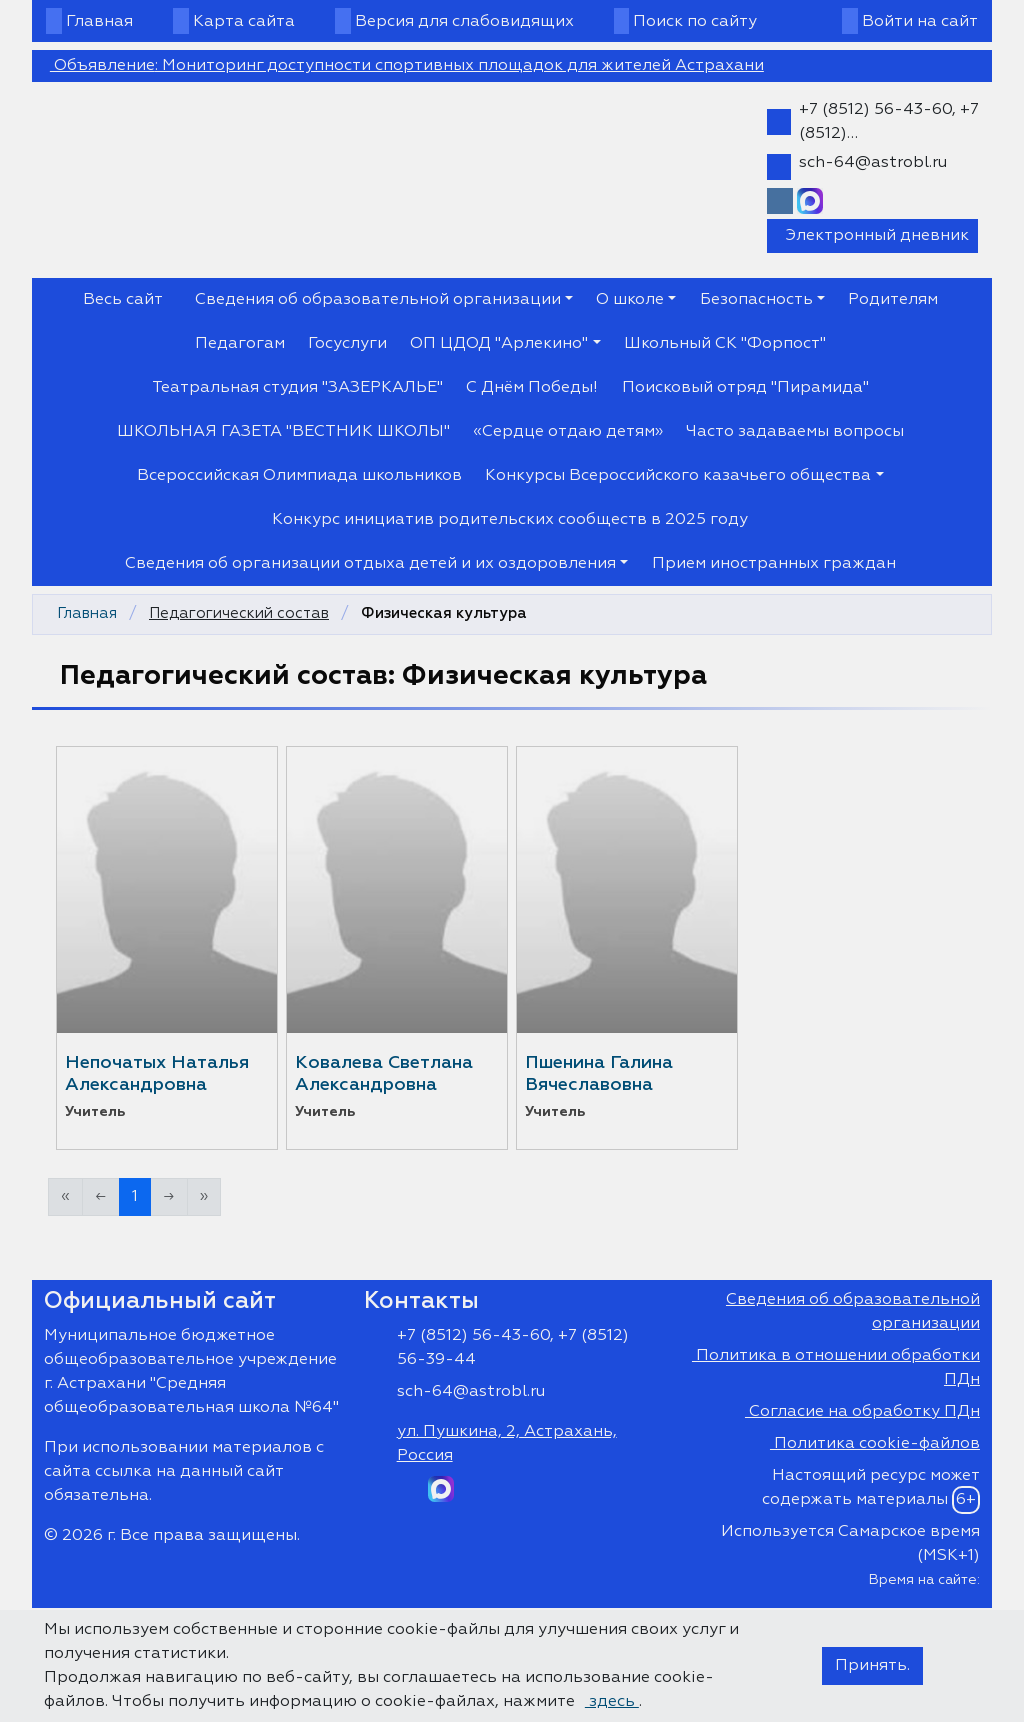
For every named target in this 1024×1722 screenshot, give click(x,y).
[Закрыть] (895, 549)
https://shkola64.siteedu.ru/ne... (512, 993)
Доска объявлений (805, 1184)
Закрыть (659, 1184)
